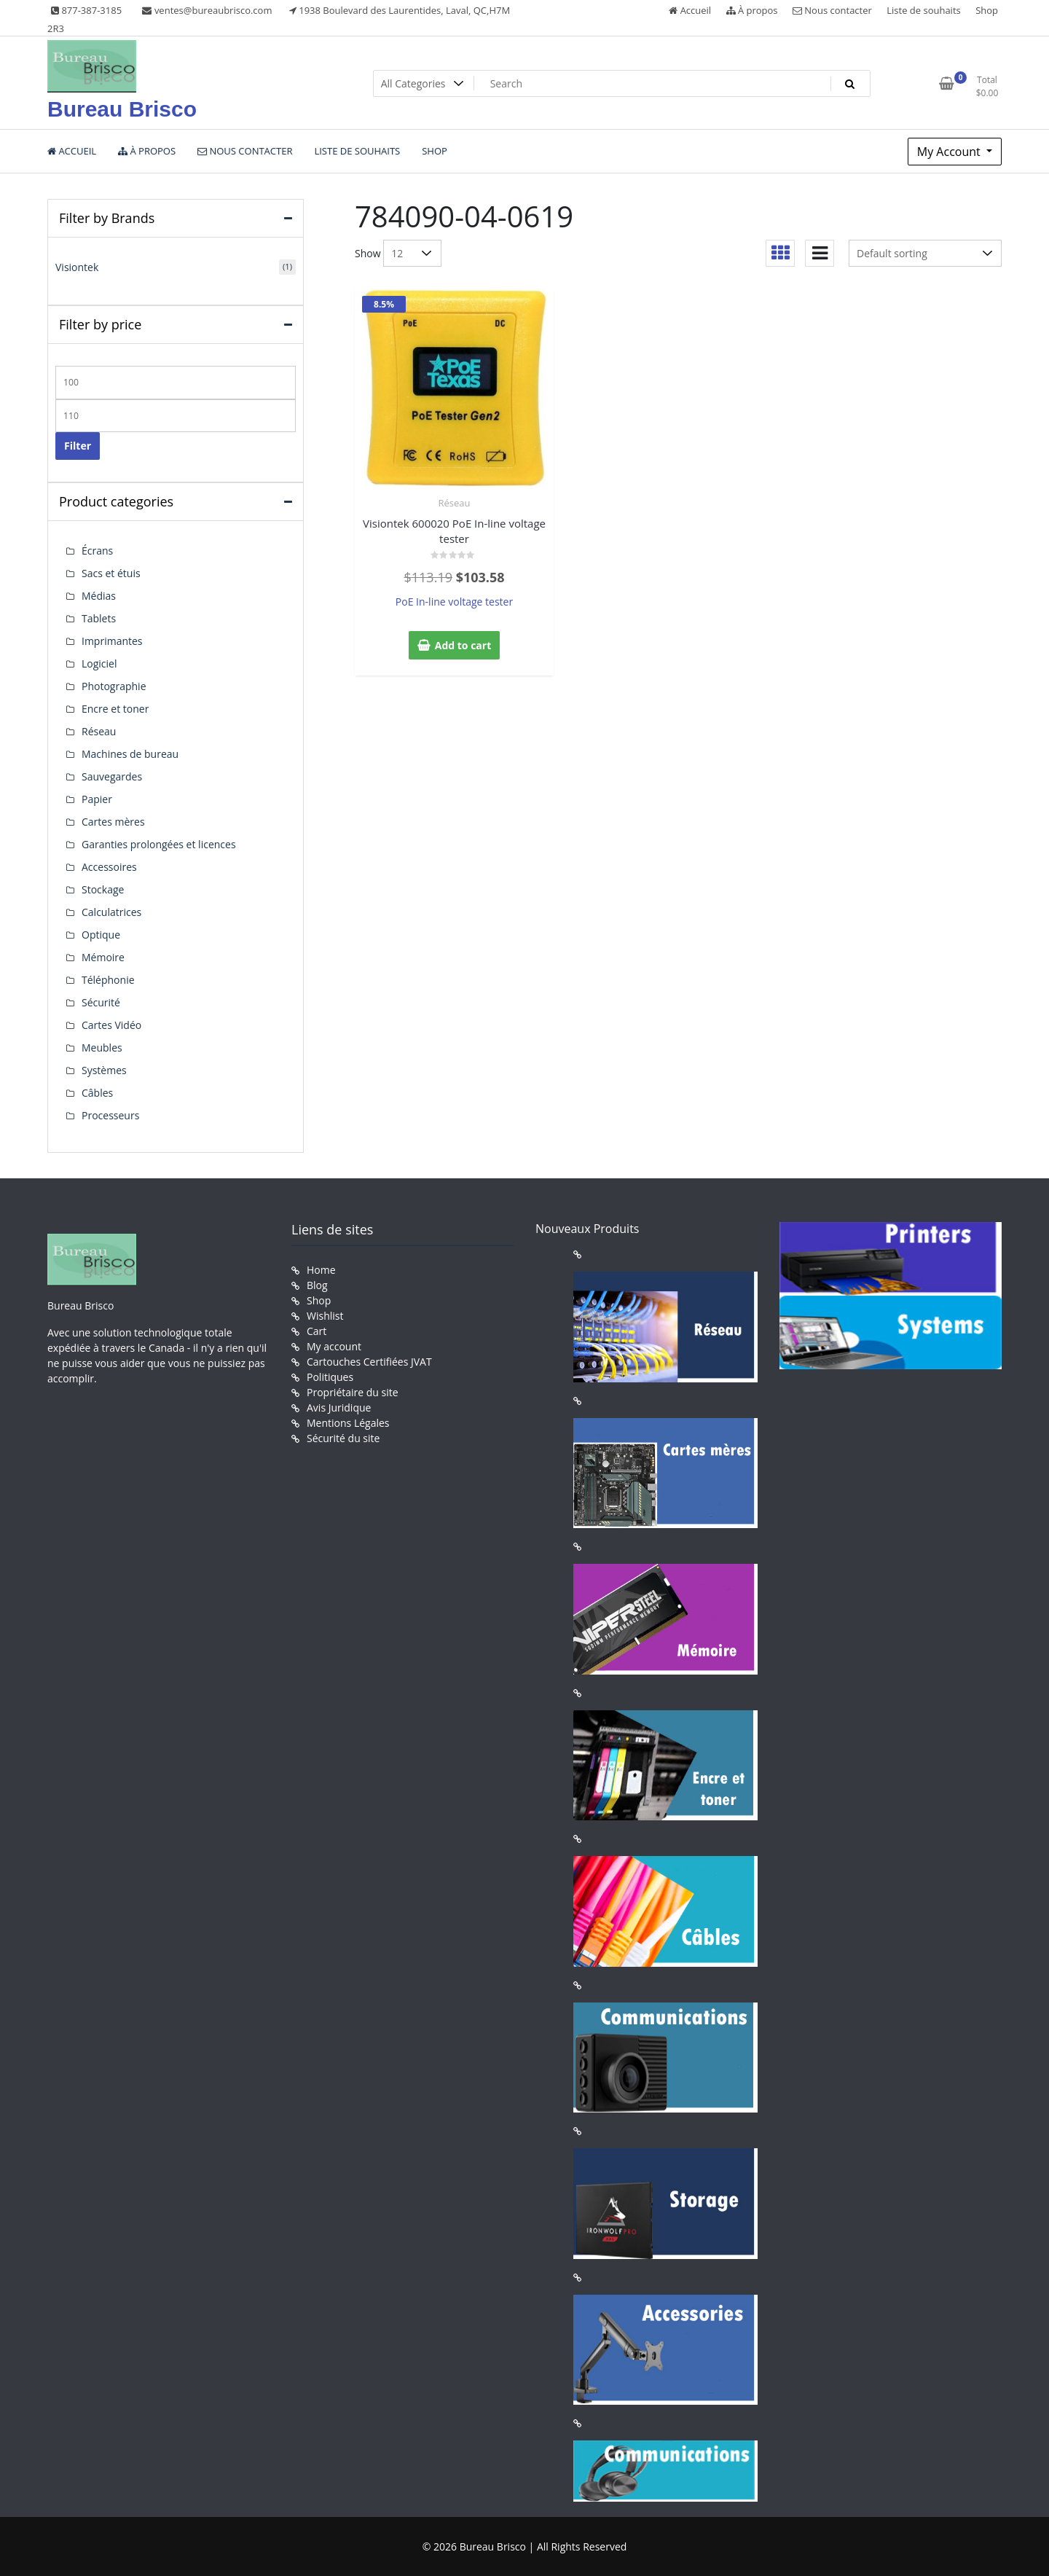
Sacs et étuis (111, 573)
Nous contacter (832, 10)
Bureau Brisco (122, 109)
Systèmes (104, 1070)
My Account (950, 152)
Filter (77, 446)
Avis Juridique (339, 1407)
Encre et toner (115, 709)
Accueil (690, 10)
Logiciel (99, 663)
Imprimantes (112, 641)
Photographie (114, 686)
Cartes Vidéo (111, 1025)
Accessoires (109, 867)
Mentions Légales (348, 1423)
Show (368, 253)
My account (334, 1346)
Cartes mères (113, 822)
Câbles (97, 1093)
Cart (316, 1331)
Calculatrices (111, 912)
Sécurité (101, 1002)
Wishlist (325, 1316)
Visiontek (76, 267)
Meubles (102, 1047)
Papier (97, 799)
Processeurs (110, 1115)
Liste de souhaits (924, 10)
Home (321, 1270)
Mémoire (103, 957)
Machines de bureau (130, 754)
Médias (99, 596)
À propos (752, 10)
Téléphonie (108, 980)
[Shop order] (925, 253)
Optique (101, 934)
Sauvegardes (112, 776)
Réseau (455, 502)
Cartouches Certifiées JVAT (369, 1362)
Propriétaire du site (352, 1392)
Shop (986, 10)
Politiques (330, 1377)
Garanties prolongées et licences (159, 844)
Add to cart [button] (463, 645)
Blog (317, 1285)
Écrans (97, 550)
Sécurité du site (343, 1438)
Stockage (103, 889)
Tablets (99, 618)
